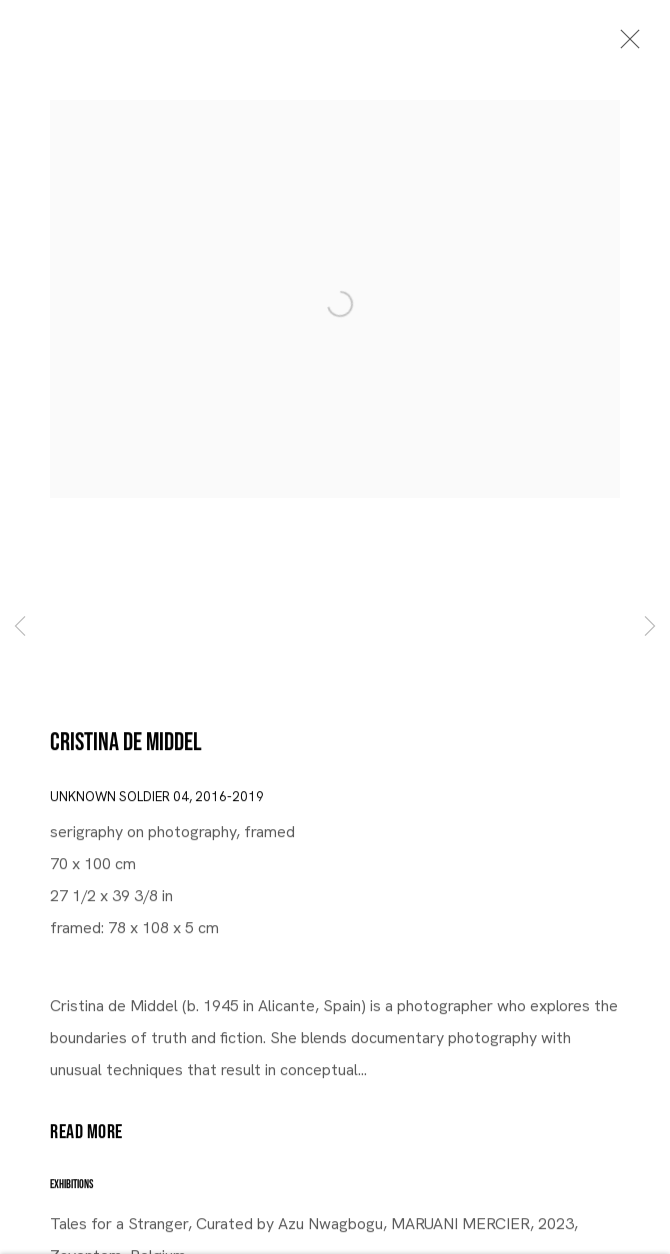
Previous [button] (20, 627)
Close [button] (625, 45)
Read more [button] (86, 1134)
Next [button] (650, 627)
